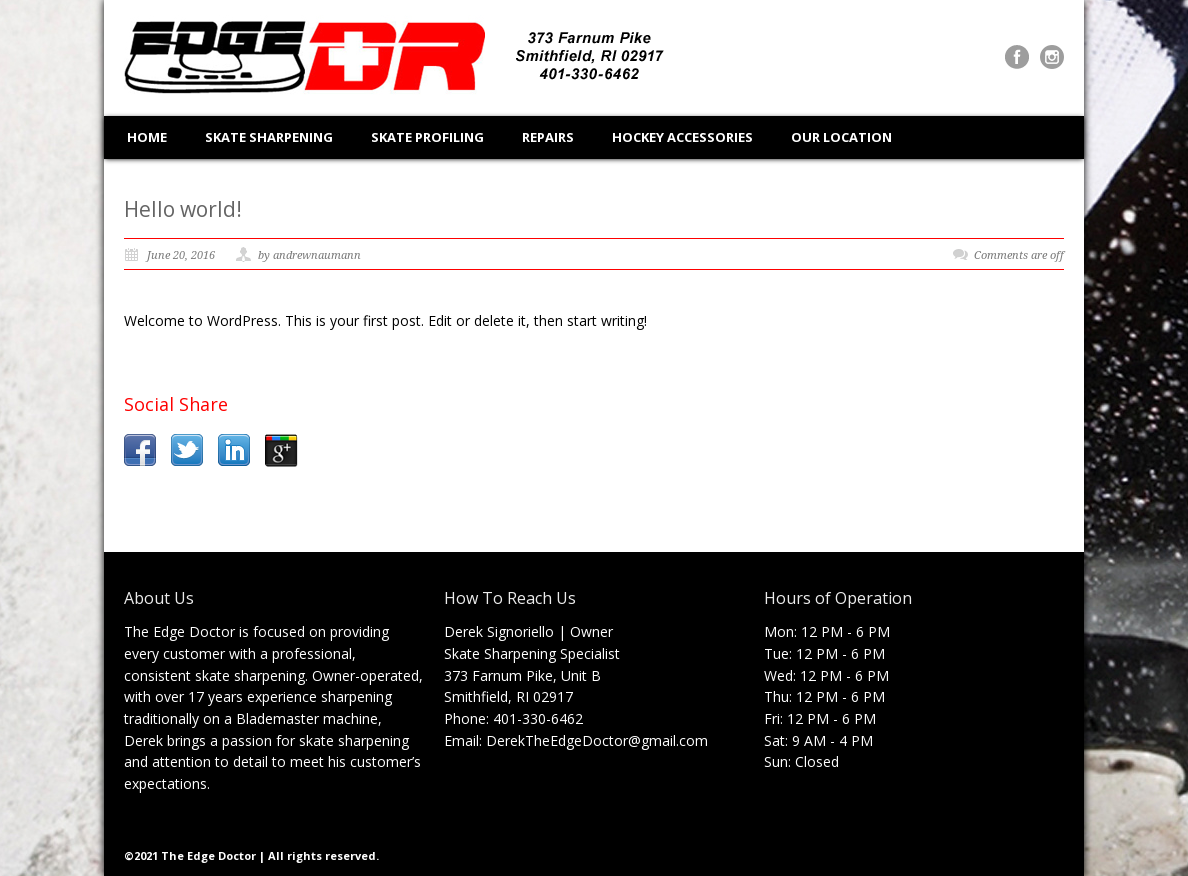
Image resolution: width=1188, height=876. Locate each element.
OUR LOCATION (841, 137)
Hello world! (183, 209)
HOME (147, 137)
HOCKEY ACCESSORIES (682, 137)
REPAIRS (548, 137)
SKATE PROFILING (427, 137)
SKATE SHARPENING (269, 137)
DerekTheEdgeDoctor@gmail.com (597, 740)
